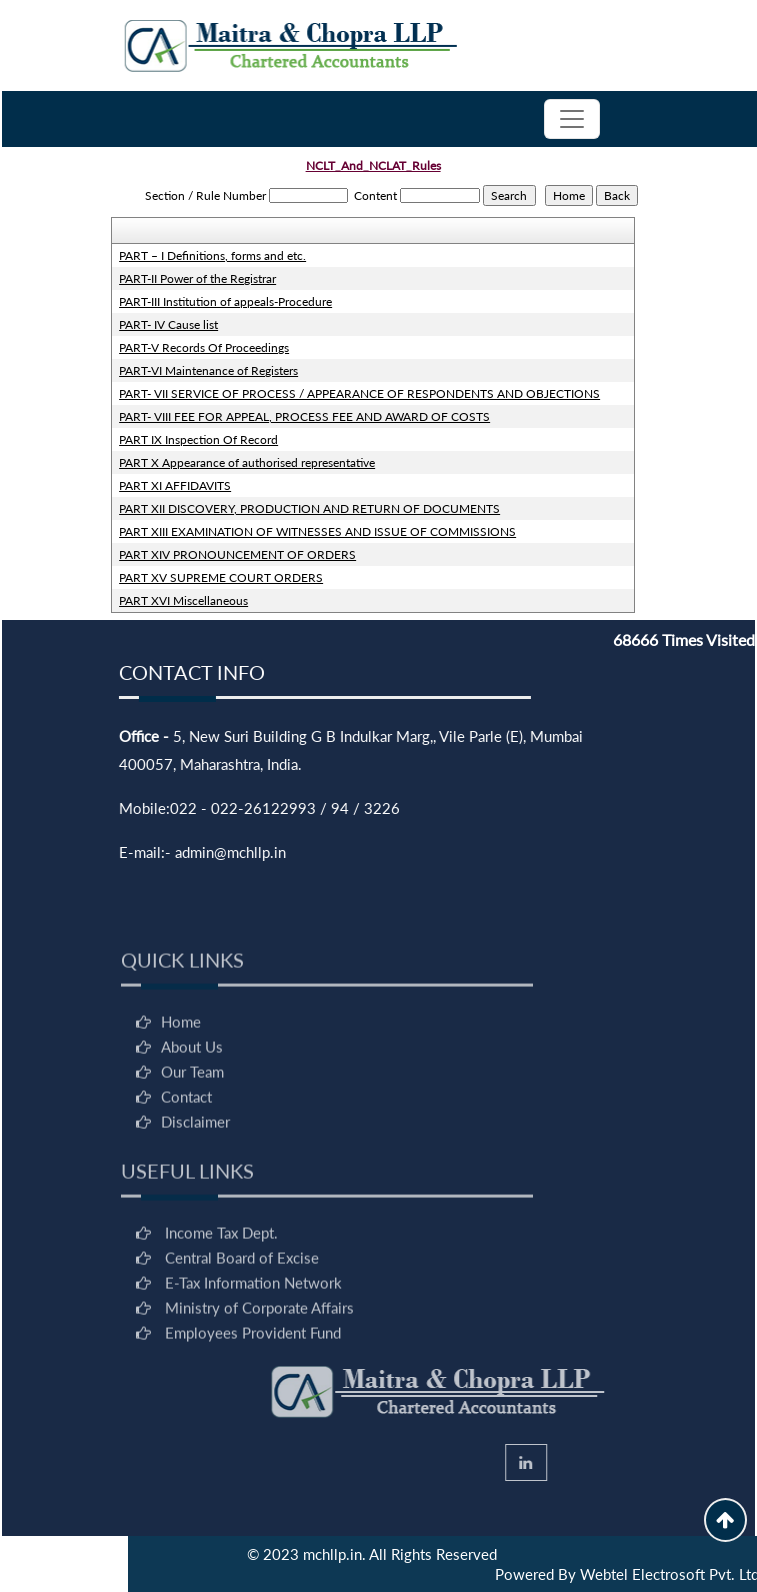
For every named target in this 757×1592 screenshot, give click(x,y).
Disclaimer (195, 1167)
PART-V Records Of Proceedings (204, 347)
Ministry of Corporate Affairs (259, 1353)
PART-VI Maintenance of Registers (208, 370)
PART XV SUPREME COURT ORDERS (221, 577)
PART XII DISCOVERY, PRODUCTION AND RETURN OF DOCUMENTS (309, 508)
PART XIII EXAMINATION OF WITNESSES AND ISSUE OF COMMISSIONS (317, 531)
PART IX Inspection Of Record (198, 439)
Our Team (192, 1117)
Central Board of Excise (242, 1303)
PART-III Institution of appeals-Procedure (225, 301)
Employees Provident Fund (253, 1378)
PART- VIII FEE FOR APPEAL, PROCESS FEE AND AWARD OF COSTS (304, 416)
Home (181, 1067)
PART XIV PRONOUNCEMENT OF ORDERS (237, 554)
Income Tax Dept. (221, 1278)
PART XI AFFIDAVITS (175, 485)
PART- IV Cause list (168, 324)
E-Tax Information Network (253, 1328)
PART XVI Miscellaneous (183, 600)
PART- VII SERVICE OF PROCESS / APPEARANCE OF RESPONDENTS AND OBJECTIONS (359, 393)
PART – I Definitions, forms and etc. (212, 255)
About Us (192, 1092)
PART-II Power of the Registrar (197, 278)
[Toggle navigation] (572, 119)
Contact (186, 1142)
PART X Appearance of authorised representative (247, 462)
